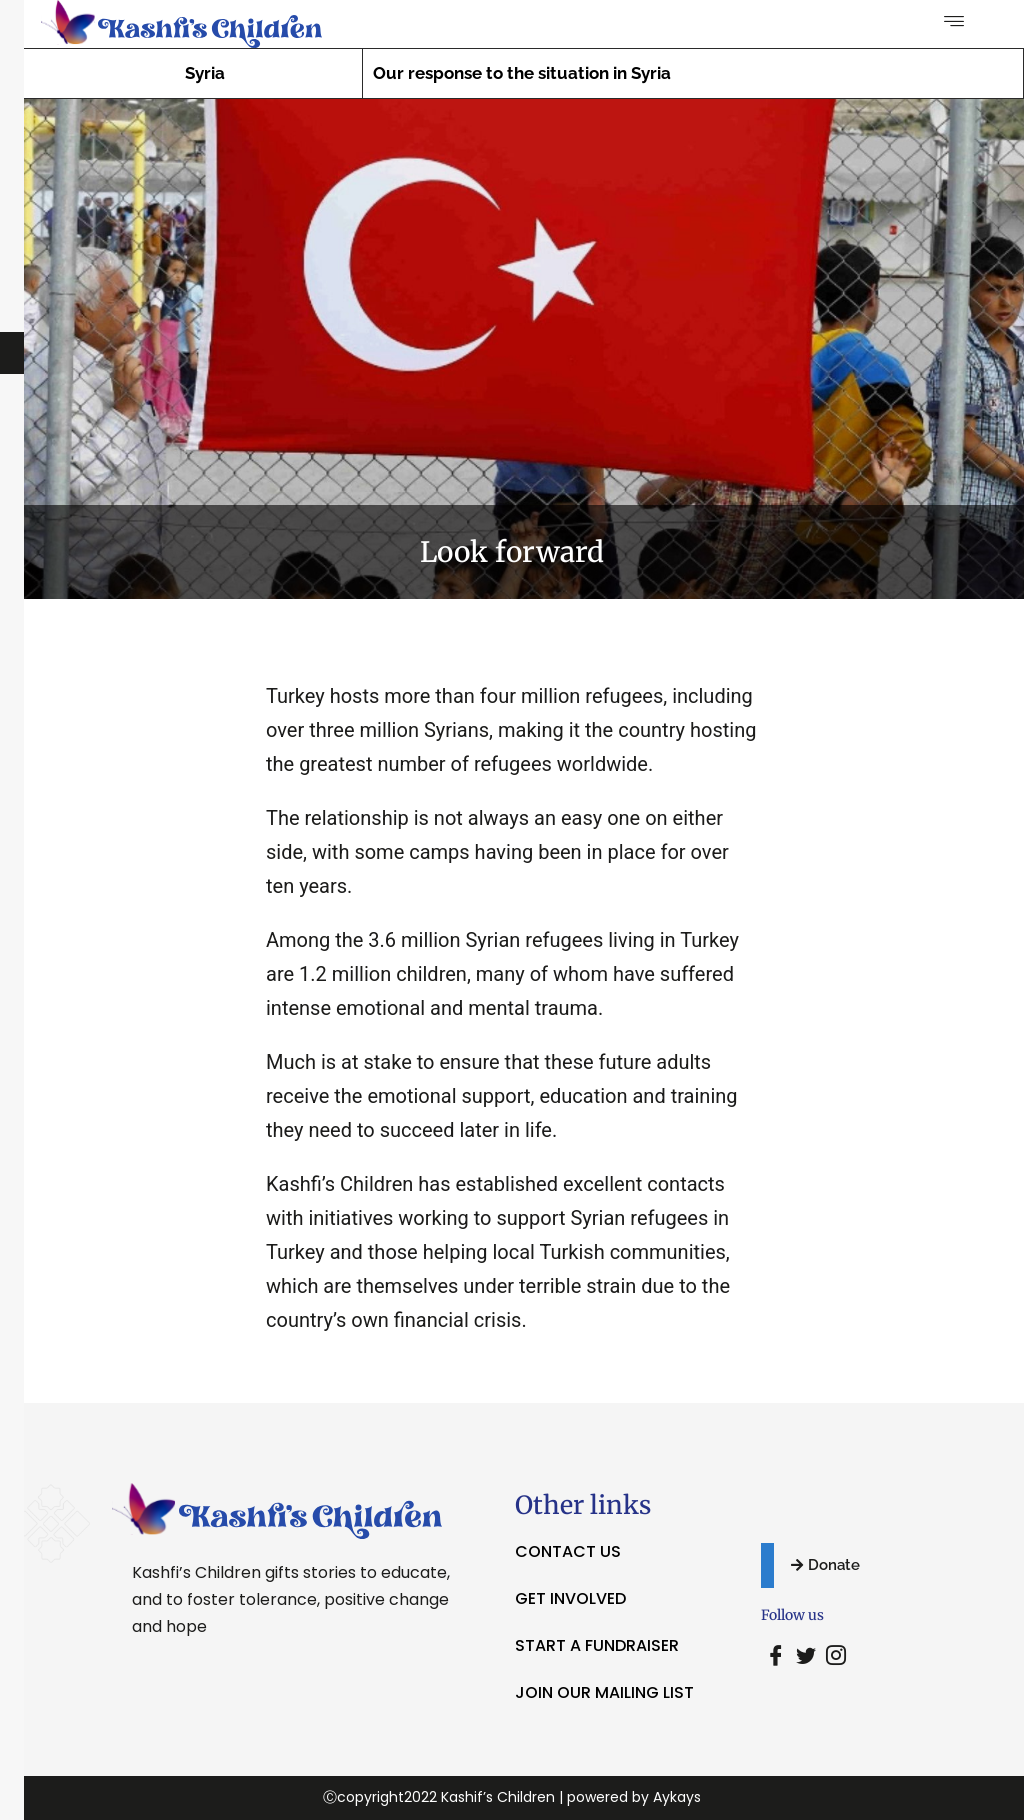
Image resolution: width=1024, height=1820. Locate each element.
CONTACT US (568, 1551)
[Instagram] (836, 1657)
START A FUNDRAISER (597, 1645)
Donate (825, 1565)
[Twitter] (806, 1657)
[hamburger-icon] (954, 23)
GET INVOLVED (570, 1598)
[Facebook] (776, 1657)
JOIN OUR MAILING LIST (604, 1692)
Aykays (677, 1797)
